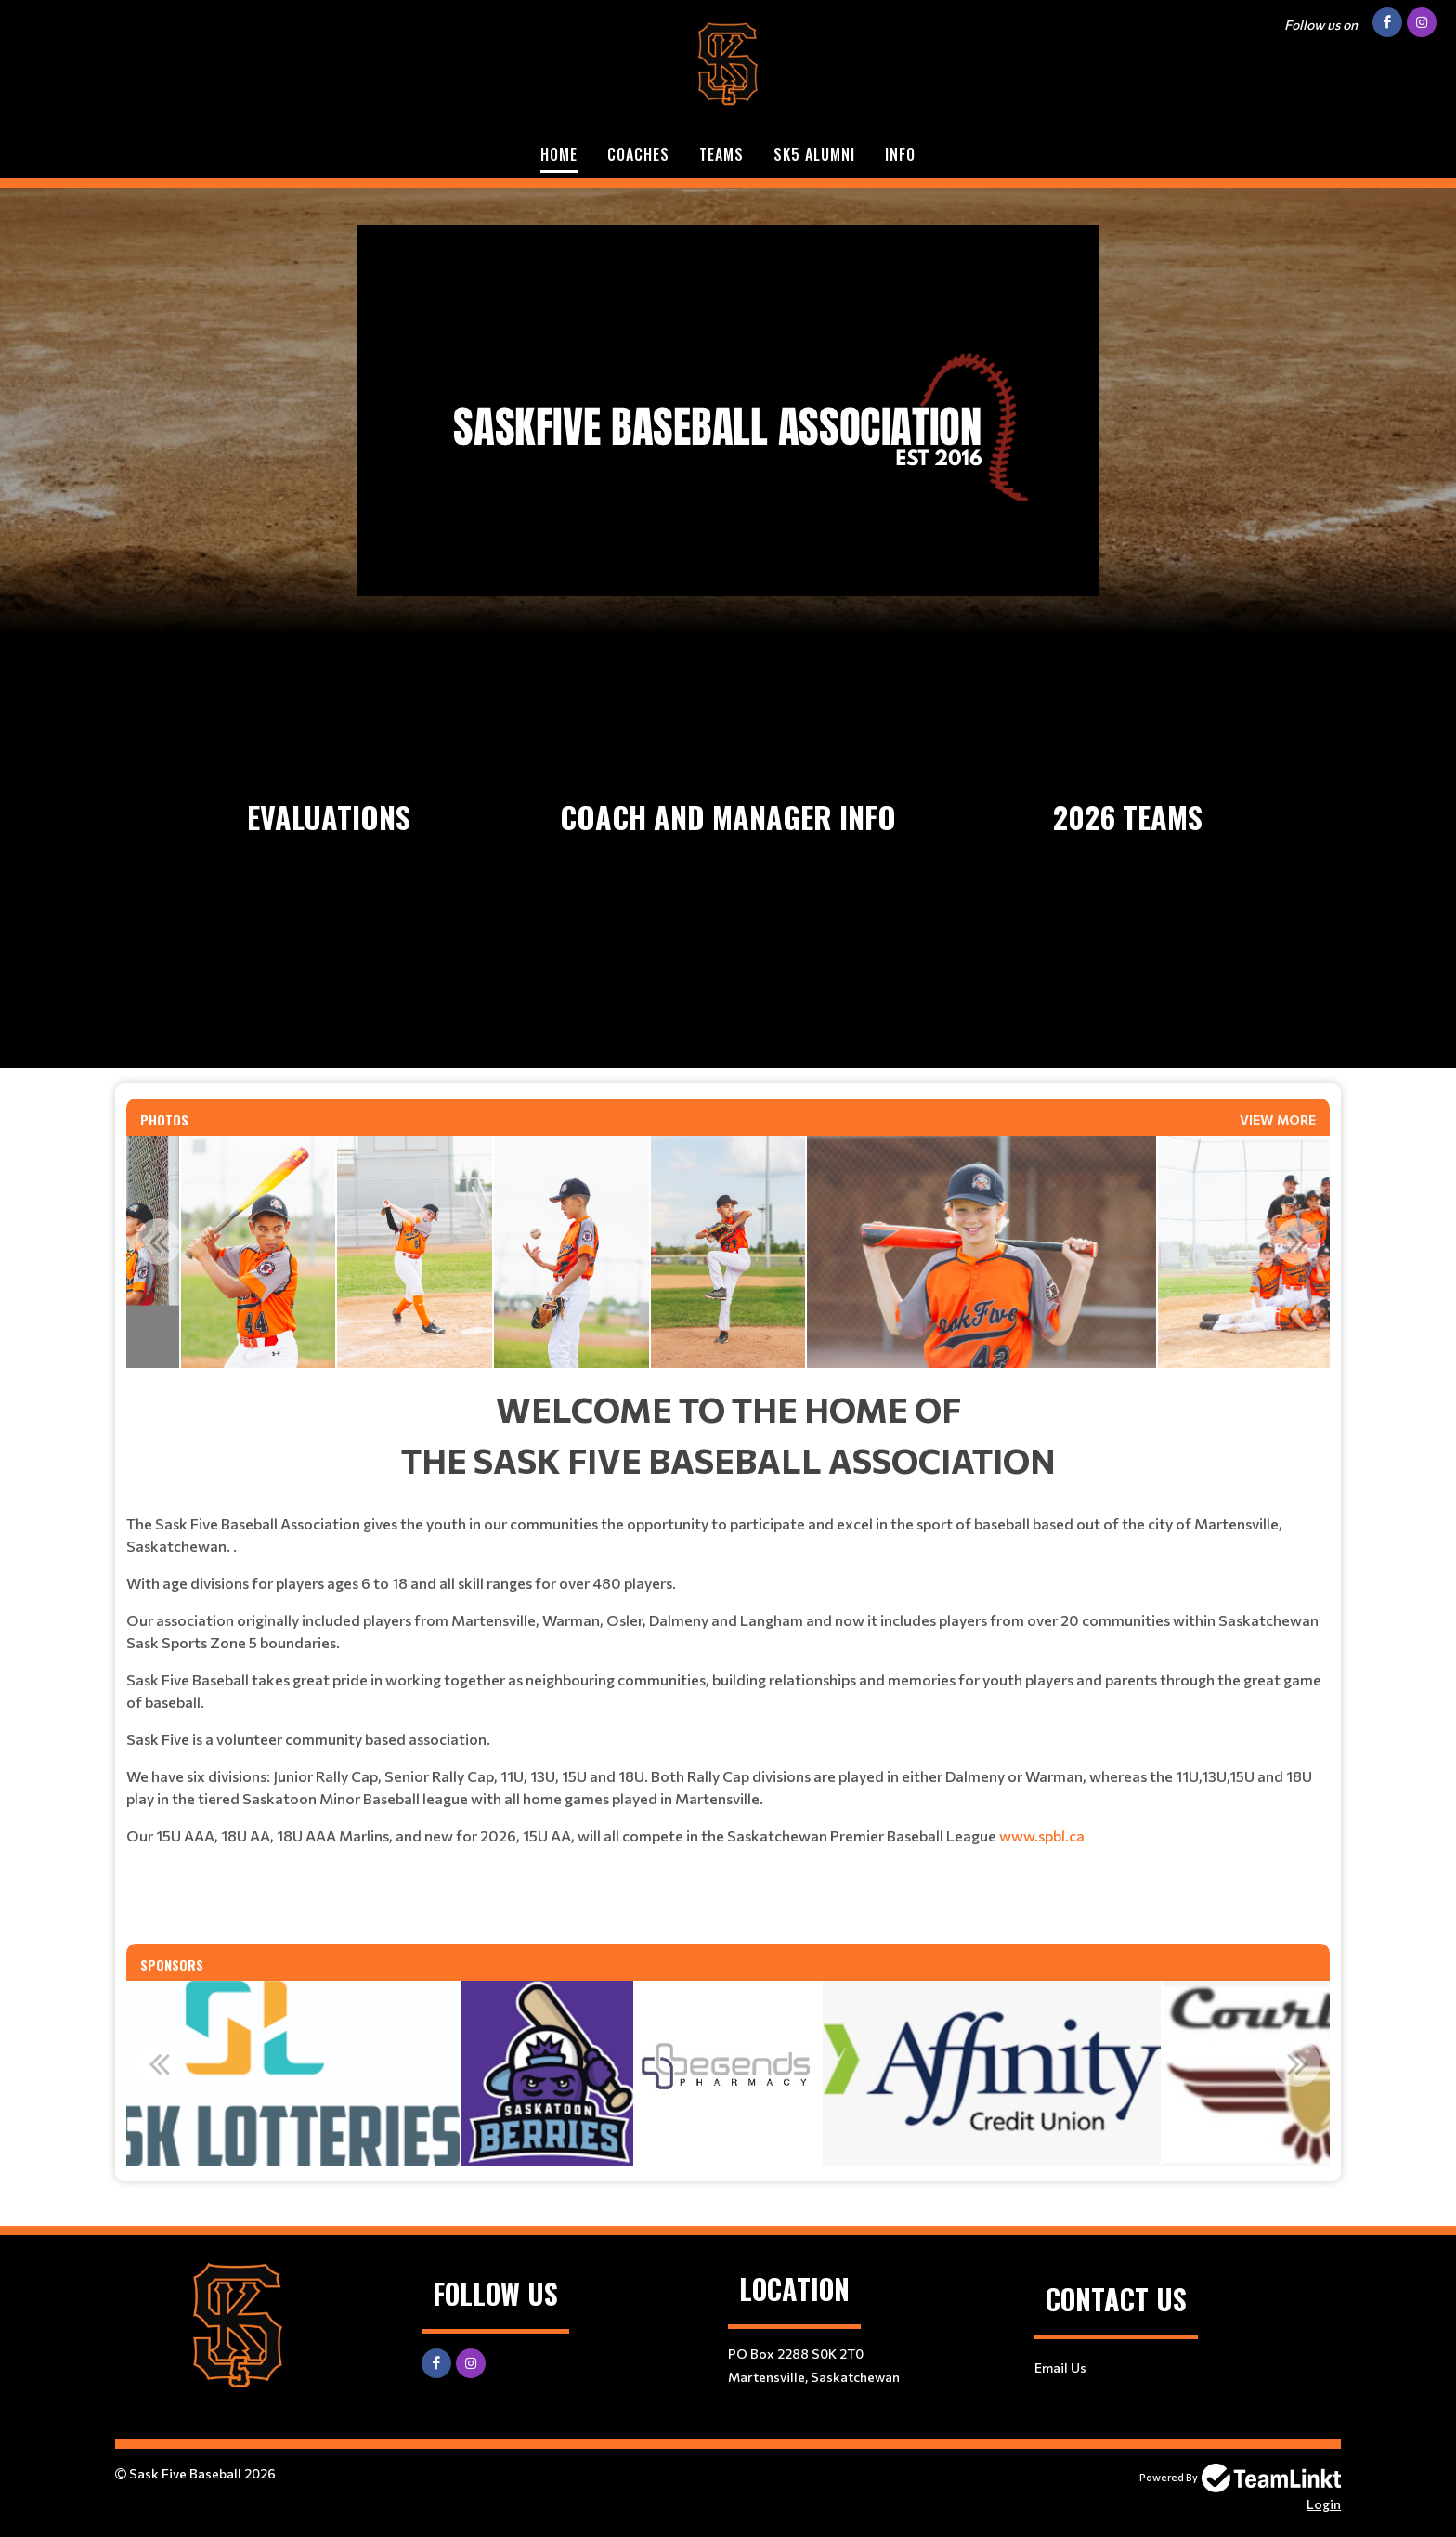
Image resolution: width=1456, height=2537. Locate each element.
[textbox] (728, 1644)
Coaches (638, 154)
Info (900, 154)
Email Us (1060, 2367)
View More (1278, 1119)
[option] (258, 1252)
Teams (721, 154)
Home (559, 154)
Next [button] (1297, 1241)
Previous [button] (159, 1241)
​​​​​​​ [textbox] (728, 1917)
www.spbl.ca (1042, 1835)
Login (1323, 2504)
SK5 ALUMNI (814, 154)
